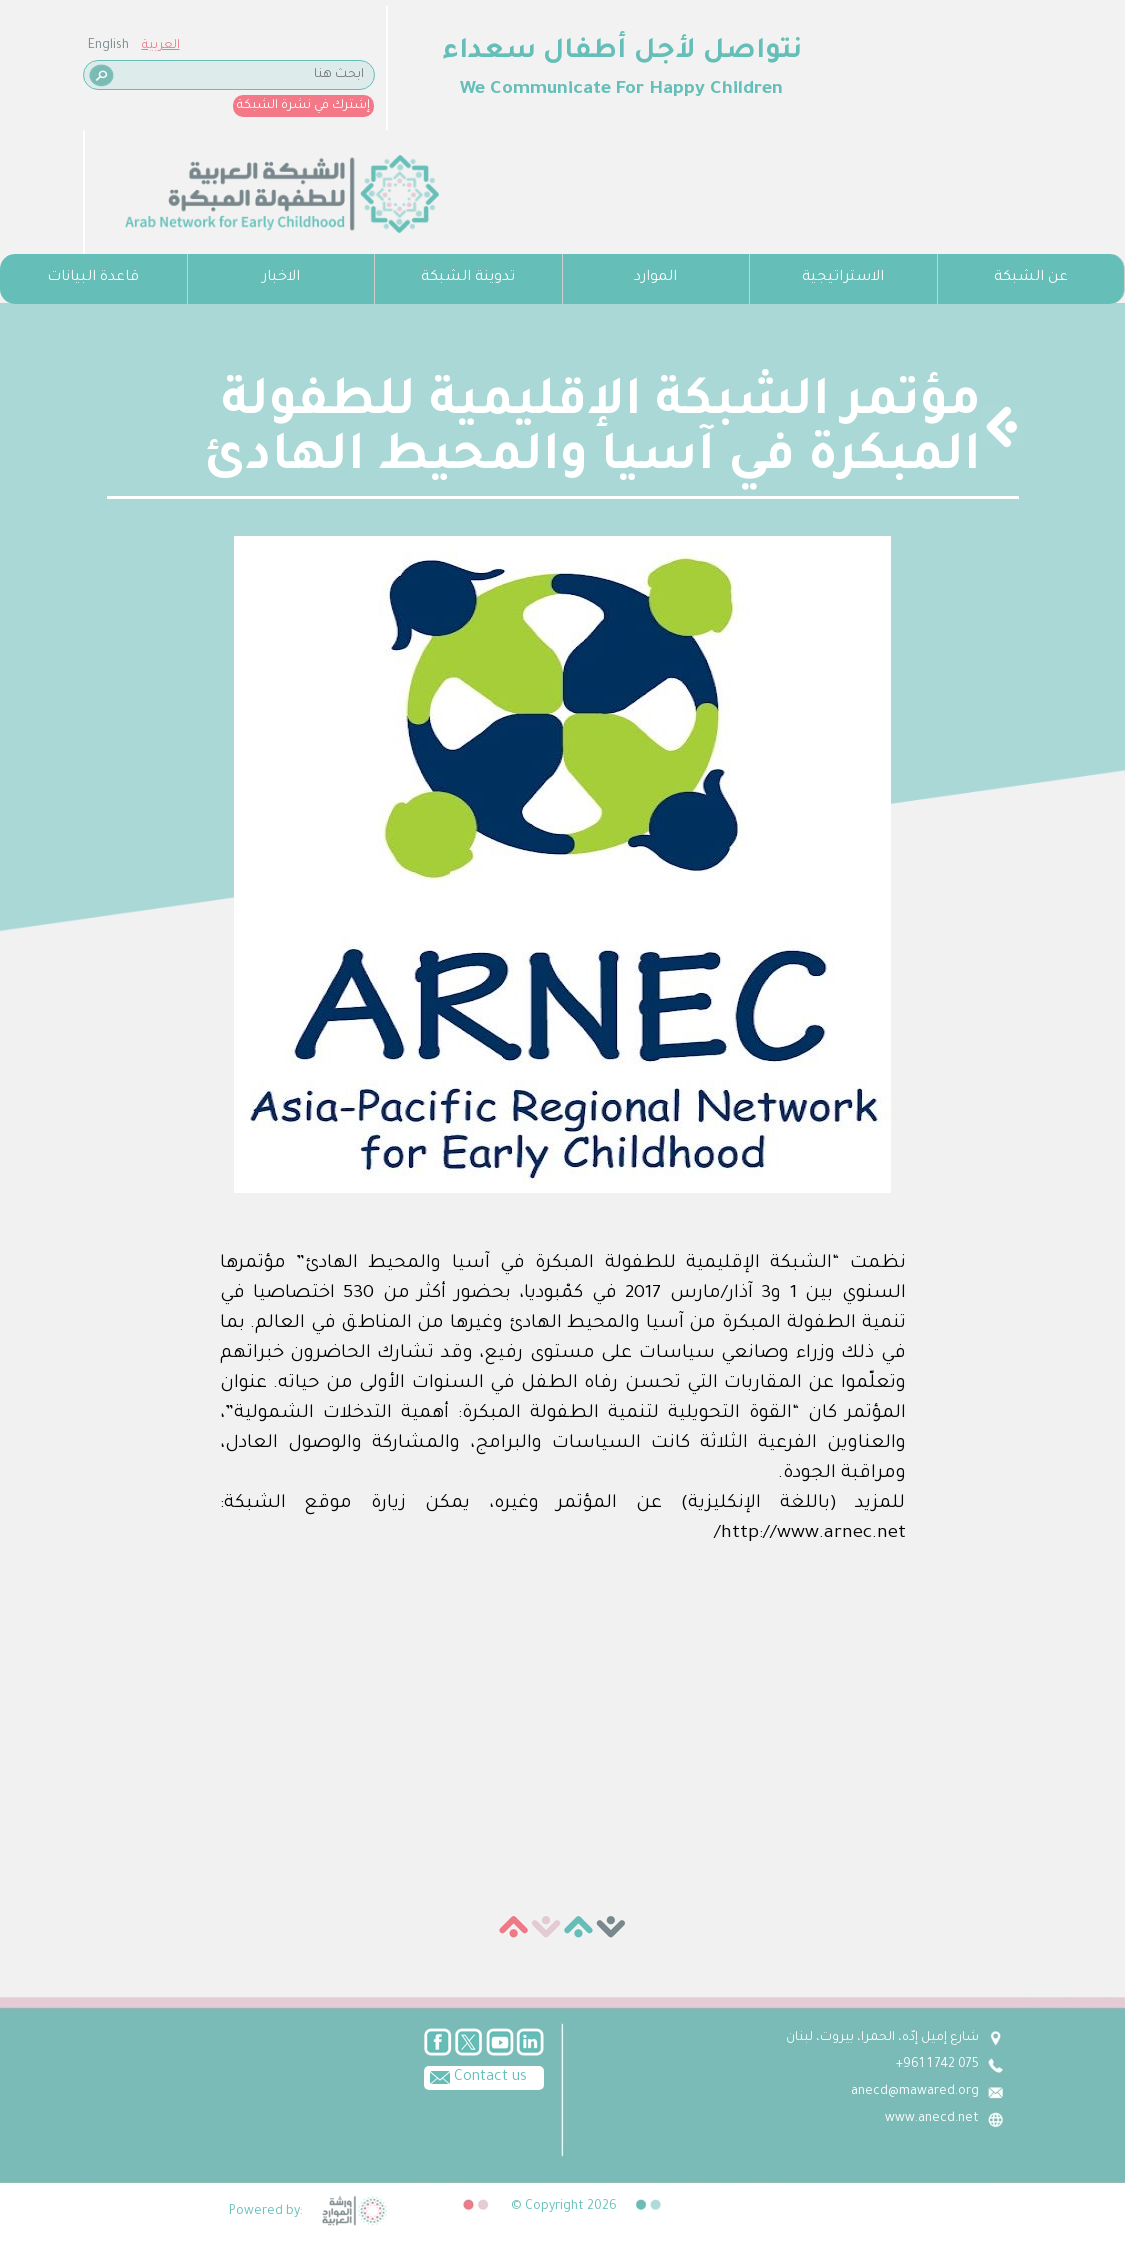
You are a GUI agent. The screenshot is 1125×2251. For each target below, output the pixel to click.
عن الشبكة (1031, 278)
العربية (161, 46)
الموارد (655, 278)
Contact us (475, 2076)
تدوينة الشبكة (468, 278)
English (108, 46)
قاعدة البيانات (93, 278)
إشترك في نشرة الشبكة (303, 106)
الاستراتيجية (843, 278)
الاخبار (281, 278)
